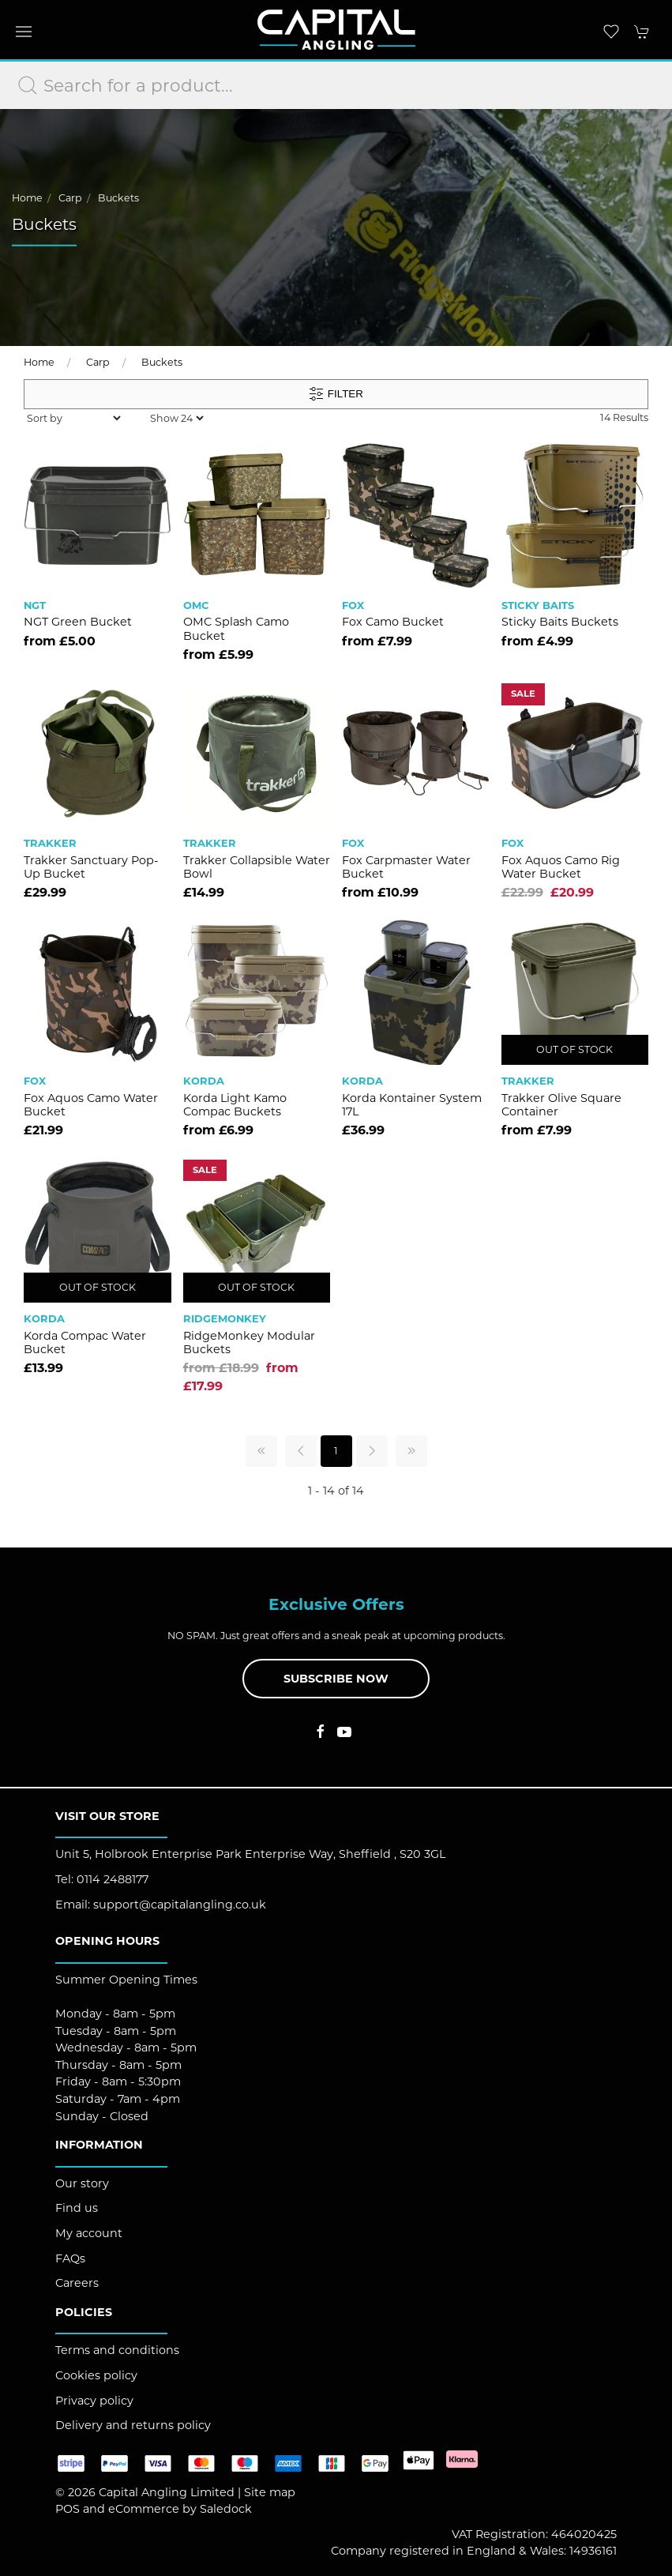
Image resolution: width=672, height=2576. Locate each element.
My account (88, 2233)
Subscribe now (336, 1679)
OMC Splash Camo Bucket (236, 628)
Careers (77, 2283)
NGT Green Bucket (78, 622)
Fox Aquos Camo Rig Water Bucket (560, 867)
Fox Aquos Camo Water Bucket (91, 1105)
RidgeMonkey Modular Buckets (249, 1342)
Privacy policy (94, 2401)
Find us (76, 2208)
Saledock (226, 2509)
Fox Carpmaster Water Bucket (406, 867)
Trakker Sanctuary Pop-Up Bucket (91, 867)
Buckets (118, 198)
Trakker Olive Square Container (561, 1105)
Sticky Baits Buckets (559, 622)
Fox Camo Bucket (393, 622)
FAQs (70, 2258)
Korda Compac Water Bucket (85, 1342)
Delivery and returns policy (133, 2425)
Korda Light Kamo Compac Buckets (235, 1105)
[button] (24, 31)
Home (27, 198)
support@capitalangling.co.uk (179, 1904)
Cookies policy (96, 2375)
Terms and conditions (117, 2350)
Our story (82, 2183)
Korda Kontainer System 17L (412, 1105)
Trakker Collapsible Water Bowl (256, 867)
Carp (70, 198)
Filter (336, 394)
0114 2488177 (112, 1879)
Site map (269, 2492)
